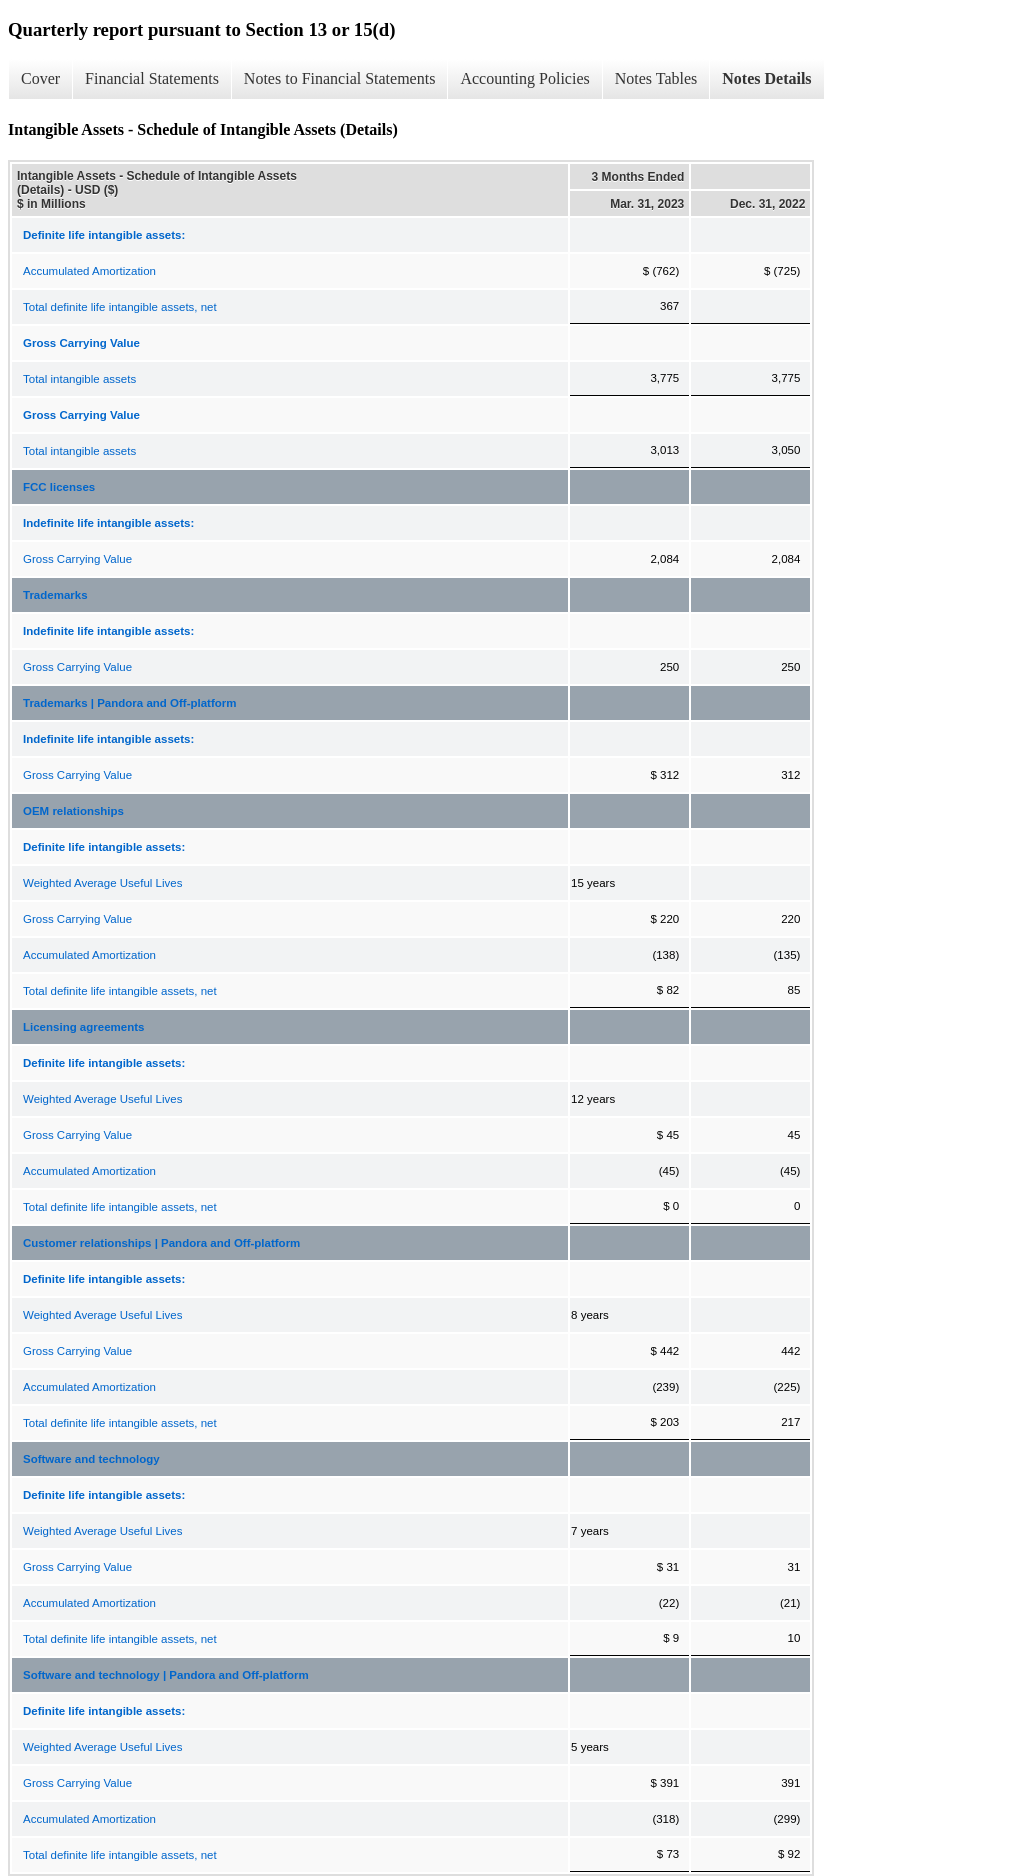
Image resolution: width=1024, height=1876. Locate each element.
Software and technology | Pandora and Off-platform (166, 1675)
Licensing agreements (83, 1027)
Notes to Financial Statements (340, 78)
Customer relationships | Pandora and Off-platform (161, 1243)
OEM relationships (73, 811)
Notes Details (766, 78)
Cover (40, 78)
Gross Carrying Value (77, 559)
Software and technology (91, 1459)
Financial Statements (152, 78)
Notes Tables (656, 78)
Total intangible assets (79, 379)
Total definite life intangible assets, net (120, 307)
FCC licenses (59, 487)
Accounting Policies (524, 78)
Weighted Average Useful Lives (102, 883)
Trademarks (55, 595)
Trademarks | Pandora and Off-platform (129, 703)
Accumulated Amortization (89, 271)
